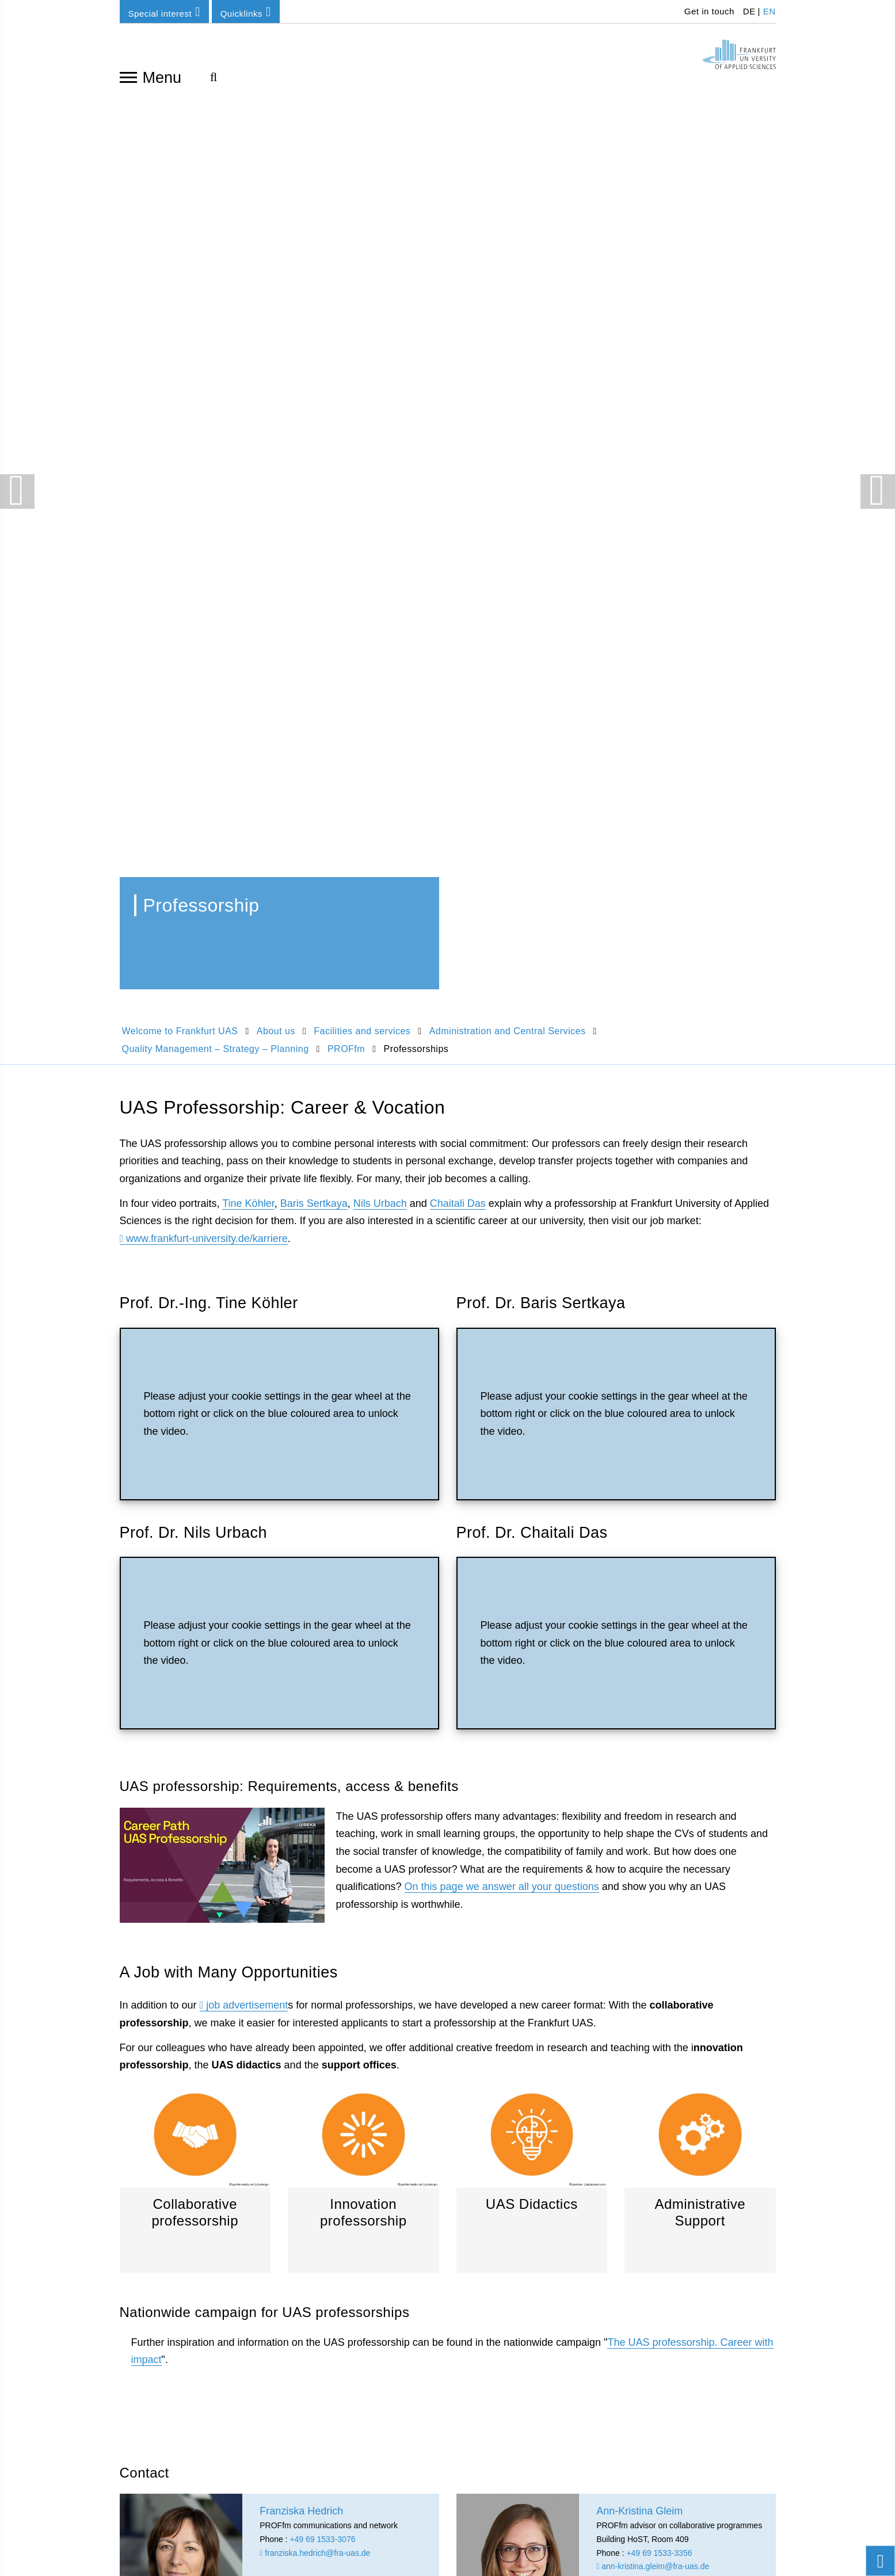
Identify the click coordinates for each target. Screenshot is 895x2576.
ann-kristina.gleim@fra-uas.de (652, 1681)
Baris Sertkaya (314, 318)
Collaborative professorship (195, 1292)
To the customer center (684, 2089)
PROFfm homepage (700, 1824)
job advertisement (247, 1120)
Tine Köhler (248, 318)
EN (769, 11)
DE (749, 11)
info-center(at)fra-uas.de (686, 2072)
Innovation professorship (363, 1292)
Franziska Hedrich (156, 1908)
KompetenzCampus (508, 2034)
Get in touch (707, 11)
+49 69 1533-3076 (322, 1654)
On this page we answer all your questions (502, 1001)
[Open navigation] (128, 76)
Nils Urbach (380, 318)
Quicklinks (245, 12)
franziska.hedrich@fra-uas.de (315, 1667)
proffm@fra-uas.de (632, 1694)
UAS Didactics (532, 1292)
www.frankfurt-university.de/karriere (207, 353)
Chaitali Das (458, 318)
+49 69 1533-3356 (659, 1667)
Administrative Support (700, 1292)
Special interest (164, 12)
